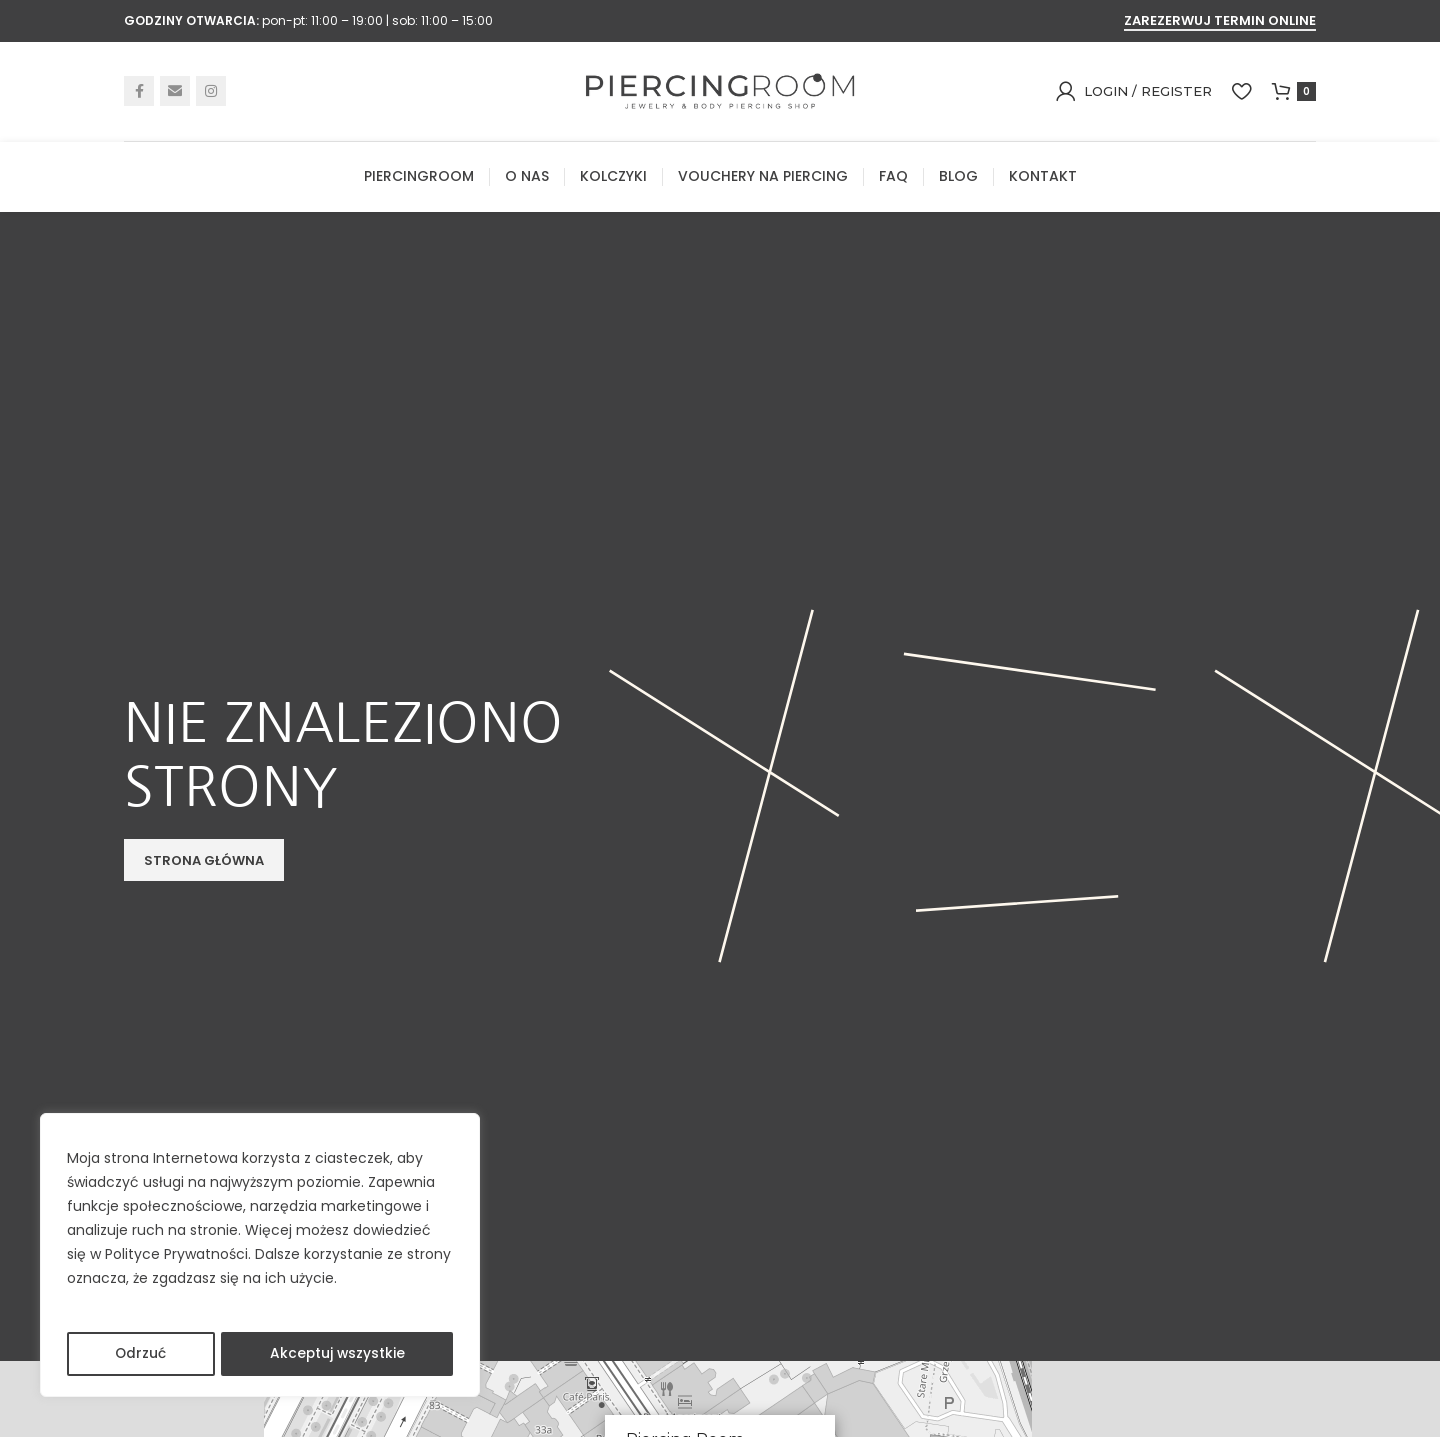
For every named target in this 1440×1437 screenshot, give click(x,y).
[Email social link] (175, 94)
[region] (260, 1256)
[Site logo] (720, 92)
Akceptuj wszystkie (337, 1354)
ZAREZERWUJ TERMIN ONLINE (1220, 21)
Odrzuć (140, 1354)
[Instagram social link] (211, 94)
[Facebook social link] (139, 94)
